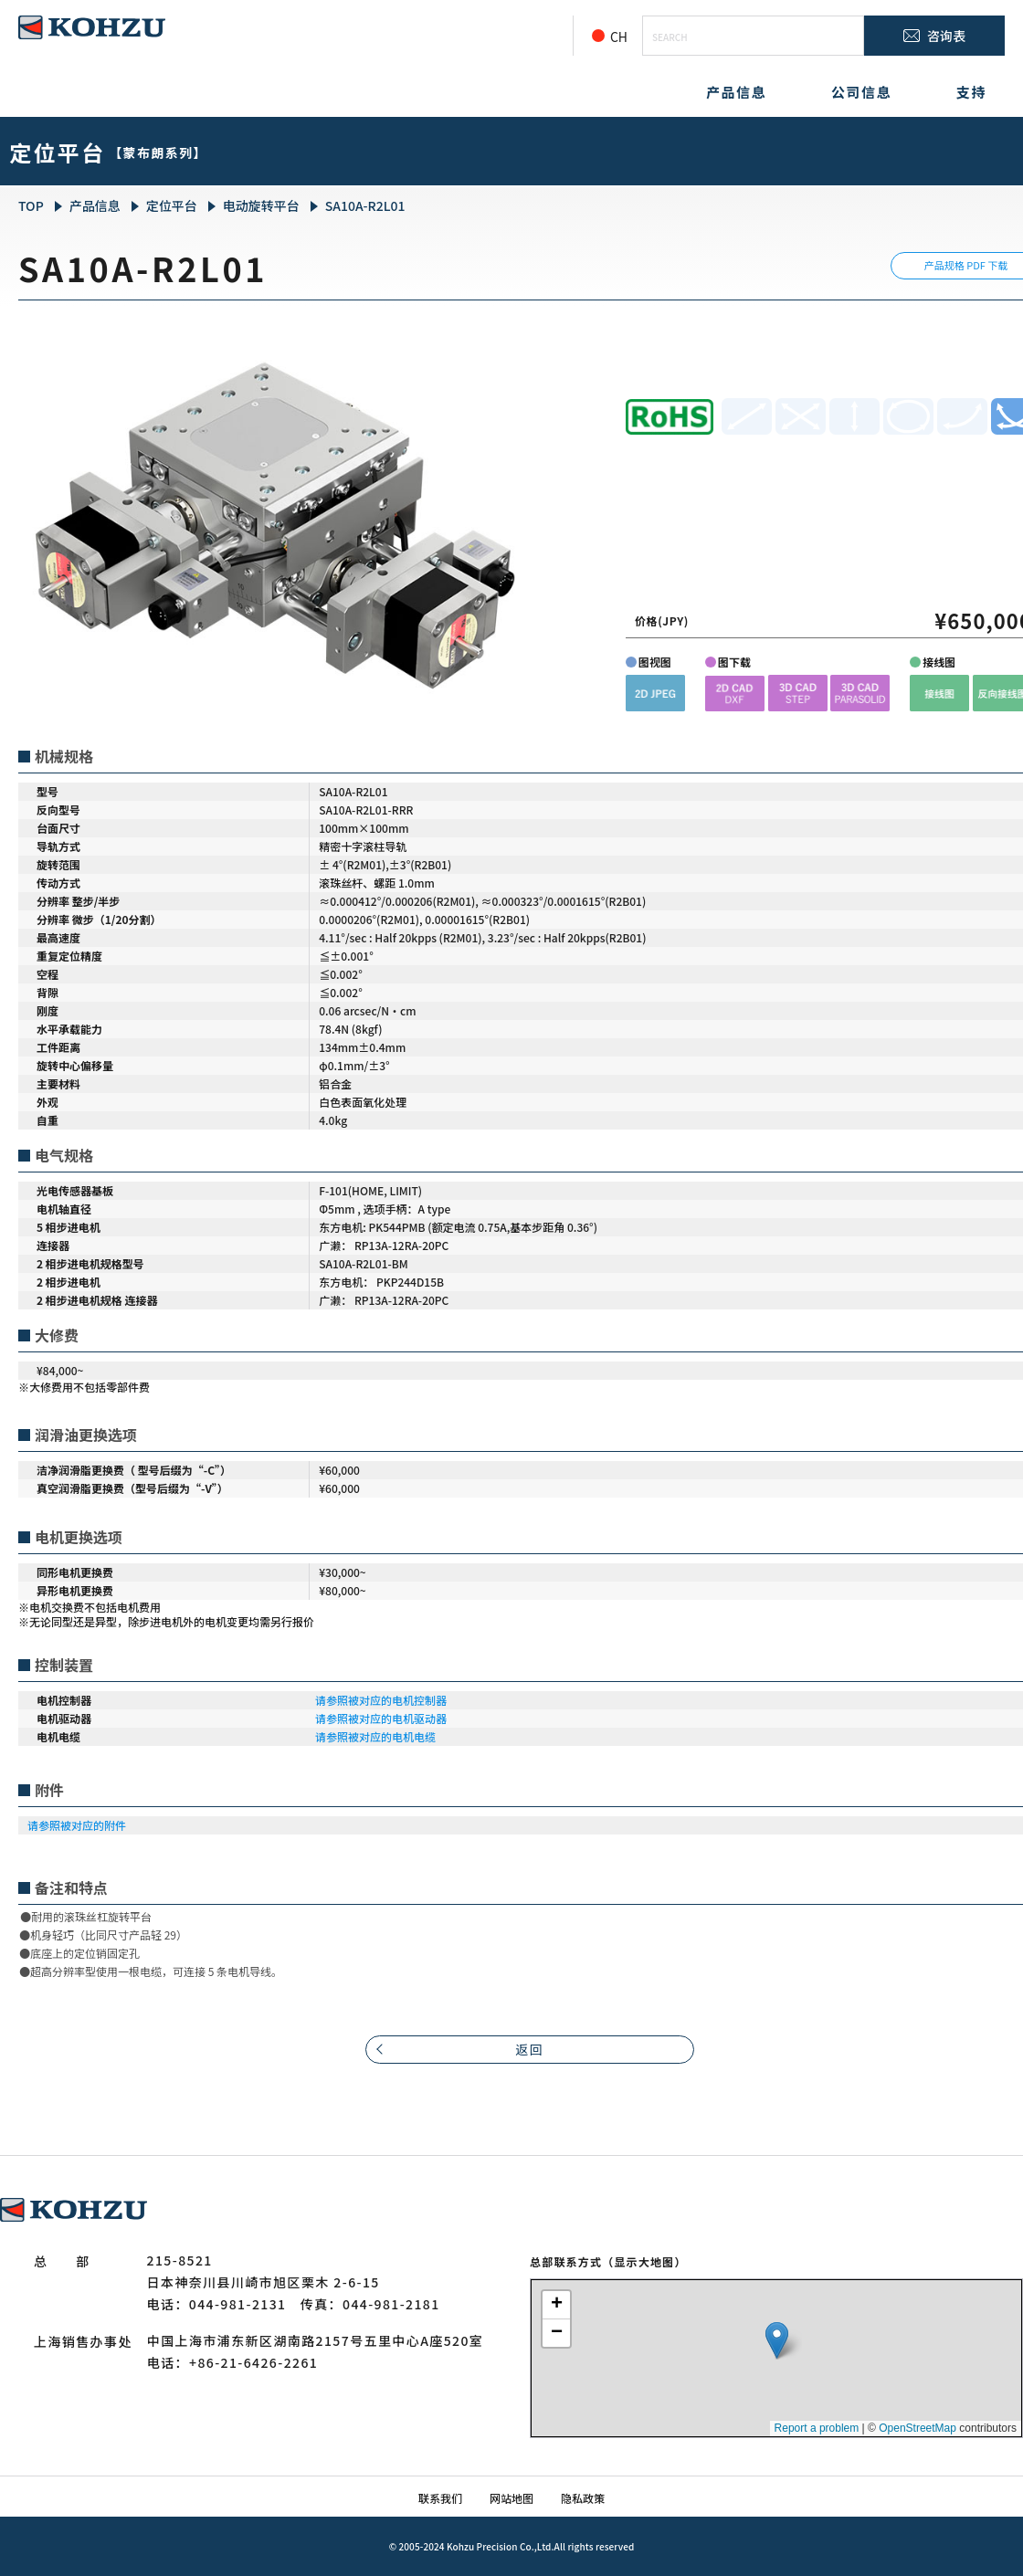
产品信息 (736, 91)
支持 (971, 91)
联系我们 (440, 2498)
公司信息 (861, 91)
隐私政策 (583, 2498)
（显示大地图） (644, 2261)
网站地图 (511, 2498)
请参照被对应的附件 (76, 1825)
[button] (655, 692)
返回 (530, 2049)
